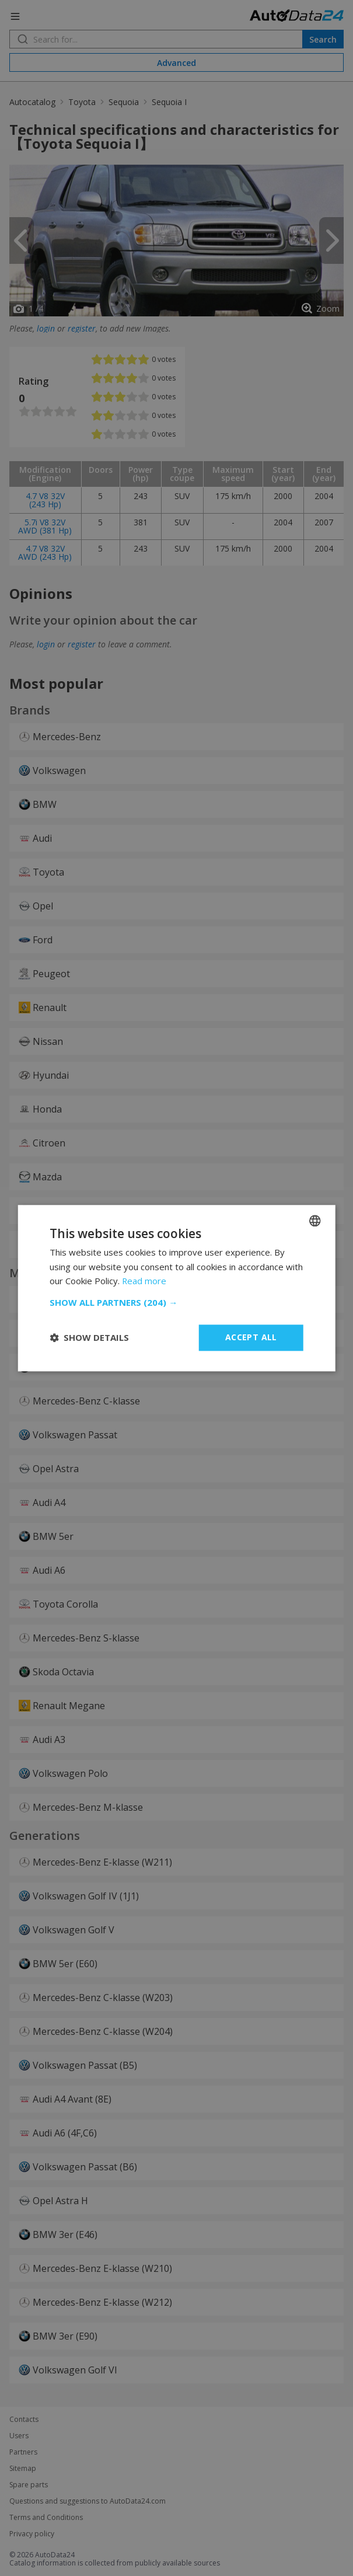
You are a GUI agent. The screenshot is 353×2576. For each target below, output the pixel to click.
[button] (176, 1302)
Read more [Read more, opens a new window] (144, 1281)
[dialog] (176, 1288)
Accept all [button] (251, 1337)
